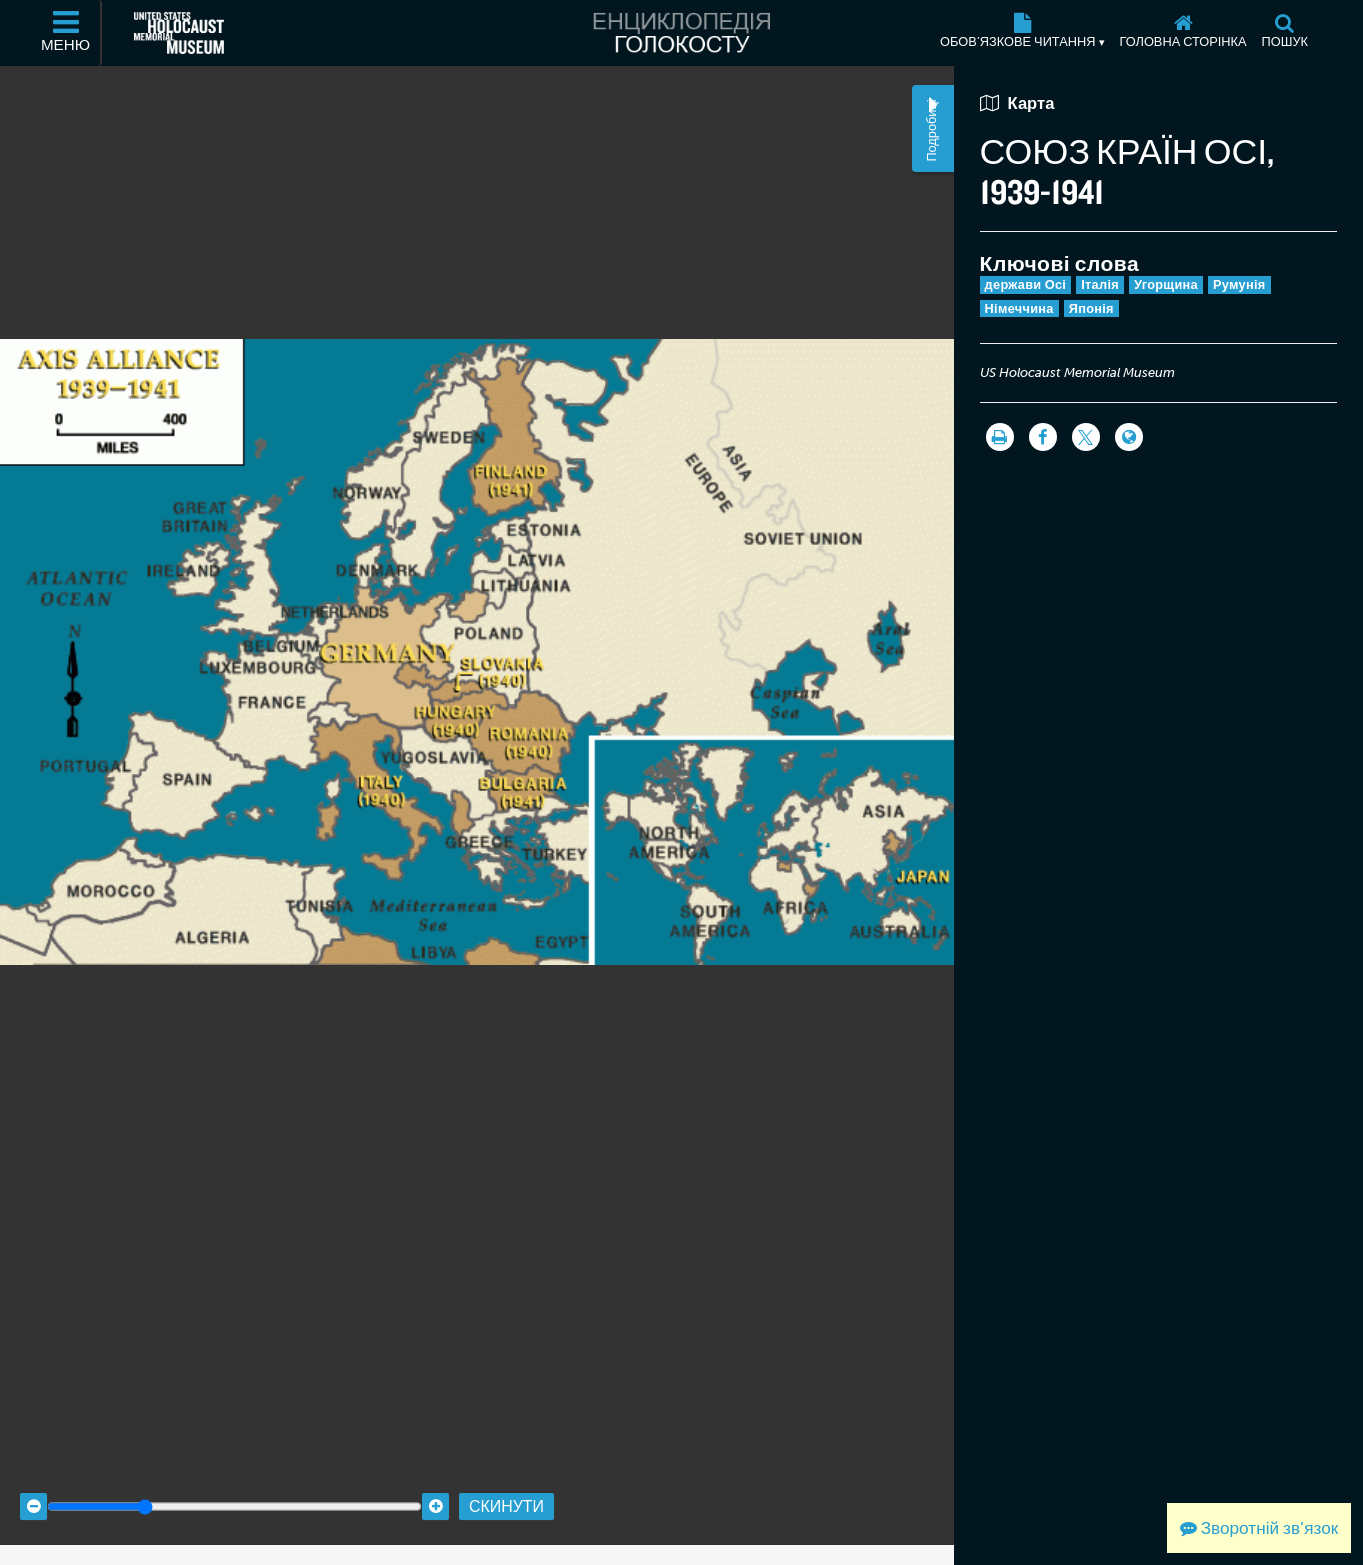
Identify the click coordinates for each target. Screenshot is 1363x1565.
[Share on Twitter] (1086, 437)
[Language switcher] (1129, 437)
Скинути (506, 1487)
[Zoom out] (33, 1487)
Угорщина (1166, 284)
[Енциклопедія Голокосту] (681, 33)
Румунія (1239, 284)
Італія (1100, 284)
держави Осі (1026, 284)
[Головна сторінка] (1183, 33)
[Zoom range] (234, 1487)
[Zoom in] (435, 1487)
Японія (1091, 308)
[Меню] (67, 33)
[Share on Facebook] (1043, 437)
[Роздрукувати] (1000, 437)
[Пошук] (1284, 33)
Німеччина (1019, 308)
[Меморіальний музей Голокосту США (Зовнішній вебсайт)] (179, 33)
